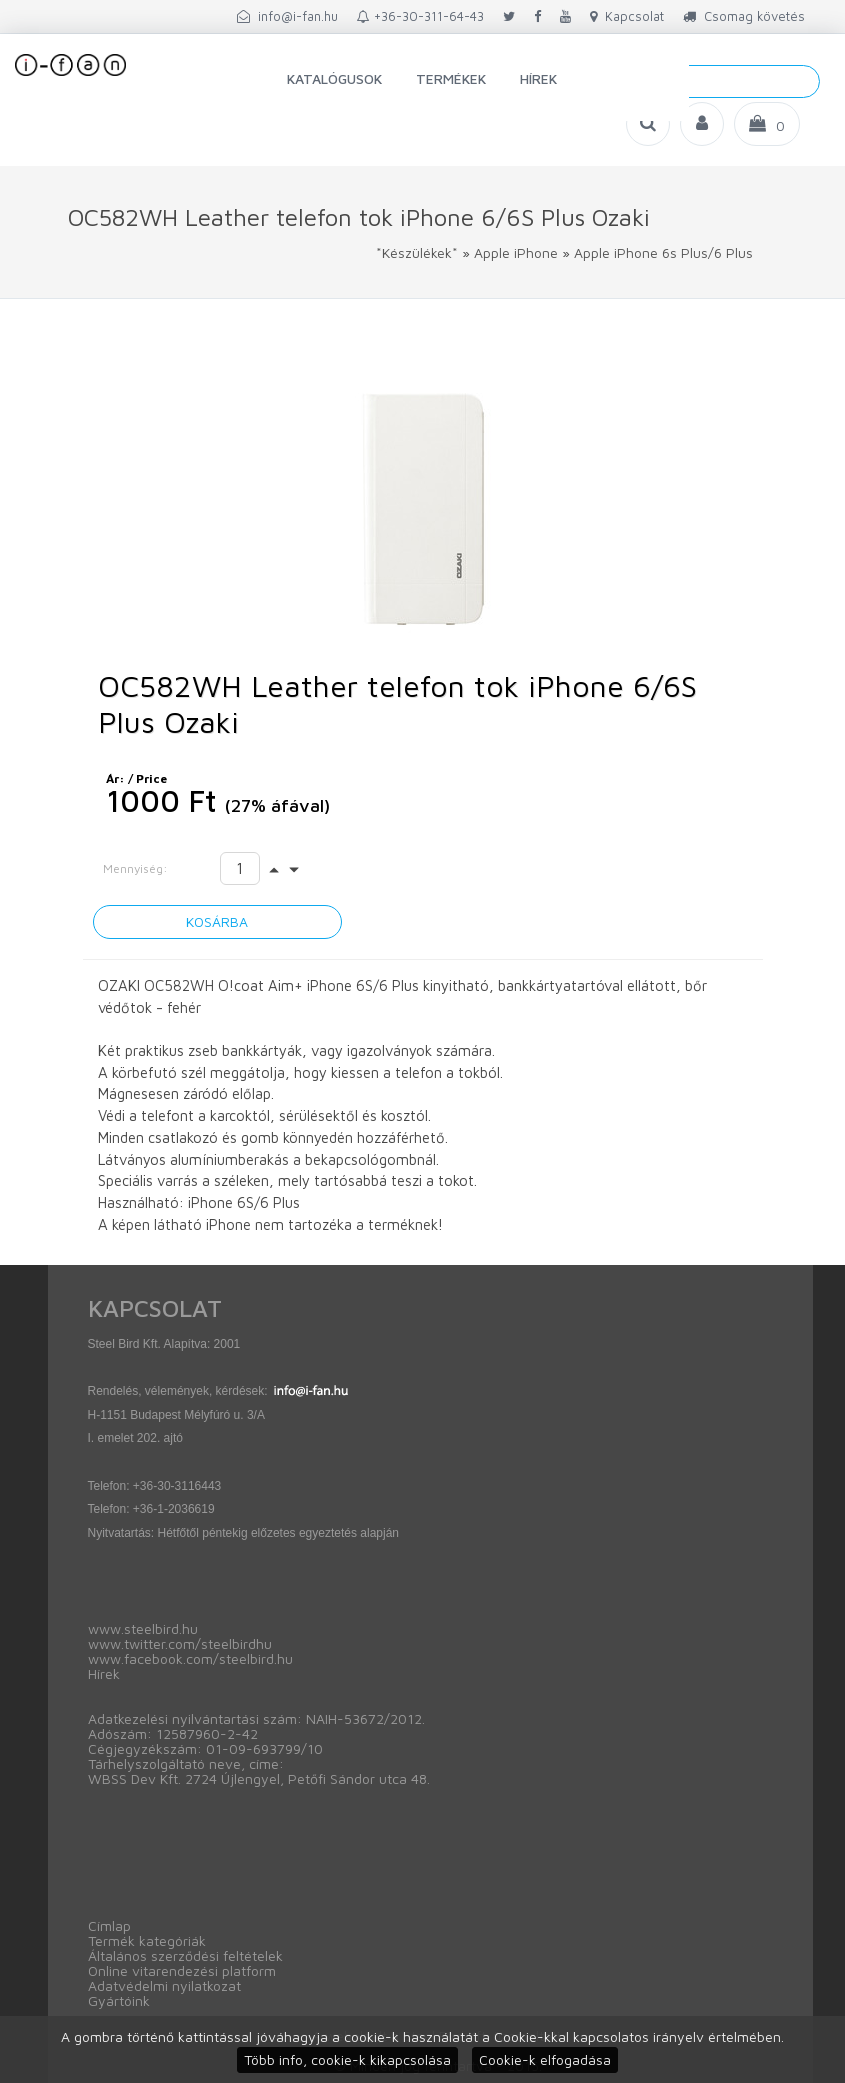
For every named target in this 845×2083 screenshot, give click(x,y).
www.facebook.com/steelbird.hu (190, 1658)
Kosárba (217, 921)
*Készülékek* (417, 252)
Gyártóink (119, 2000)
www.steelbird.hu (143, 1628)
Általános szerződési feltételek (185, 1955)
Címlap (109, 1925)
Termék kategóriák (147, 1940)
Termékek (451, 78)
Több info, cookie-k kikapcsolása (347, 2059)
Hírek (538, 78)
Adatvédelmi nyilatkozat (164, 1985)
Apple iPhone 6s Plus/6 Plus (663, 252)
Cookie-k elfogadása (545, 2059)
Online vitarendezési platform (182, 1970)
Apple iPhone (516, 252)
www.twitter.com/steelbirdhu (180, 1643)
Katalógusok (334, 78)
